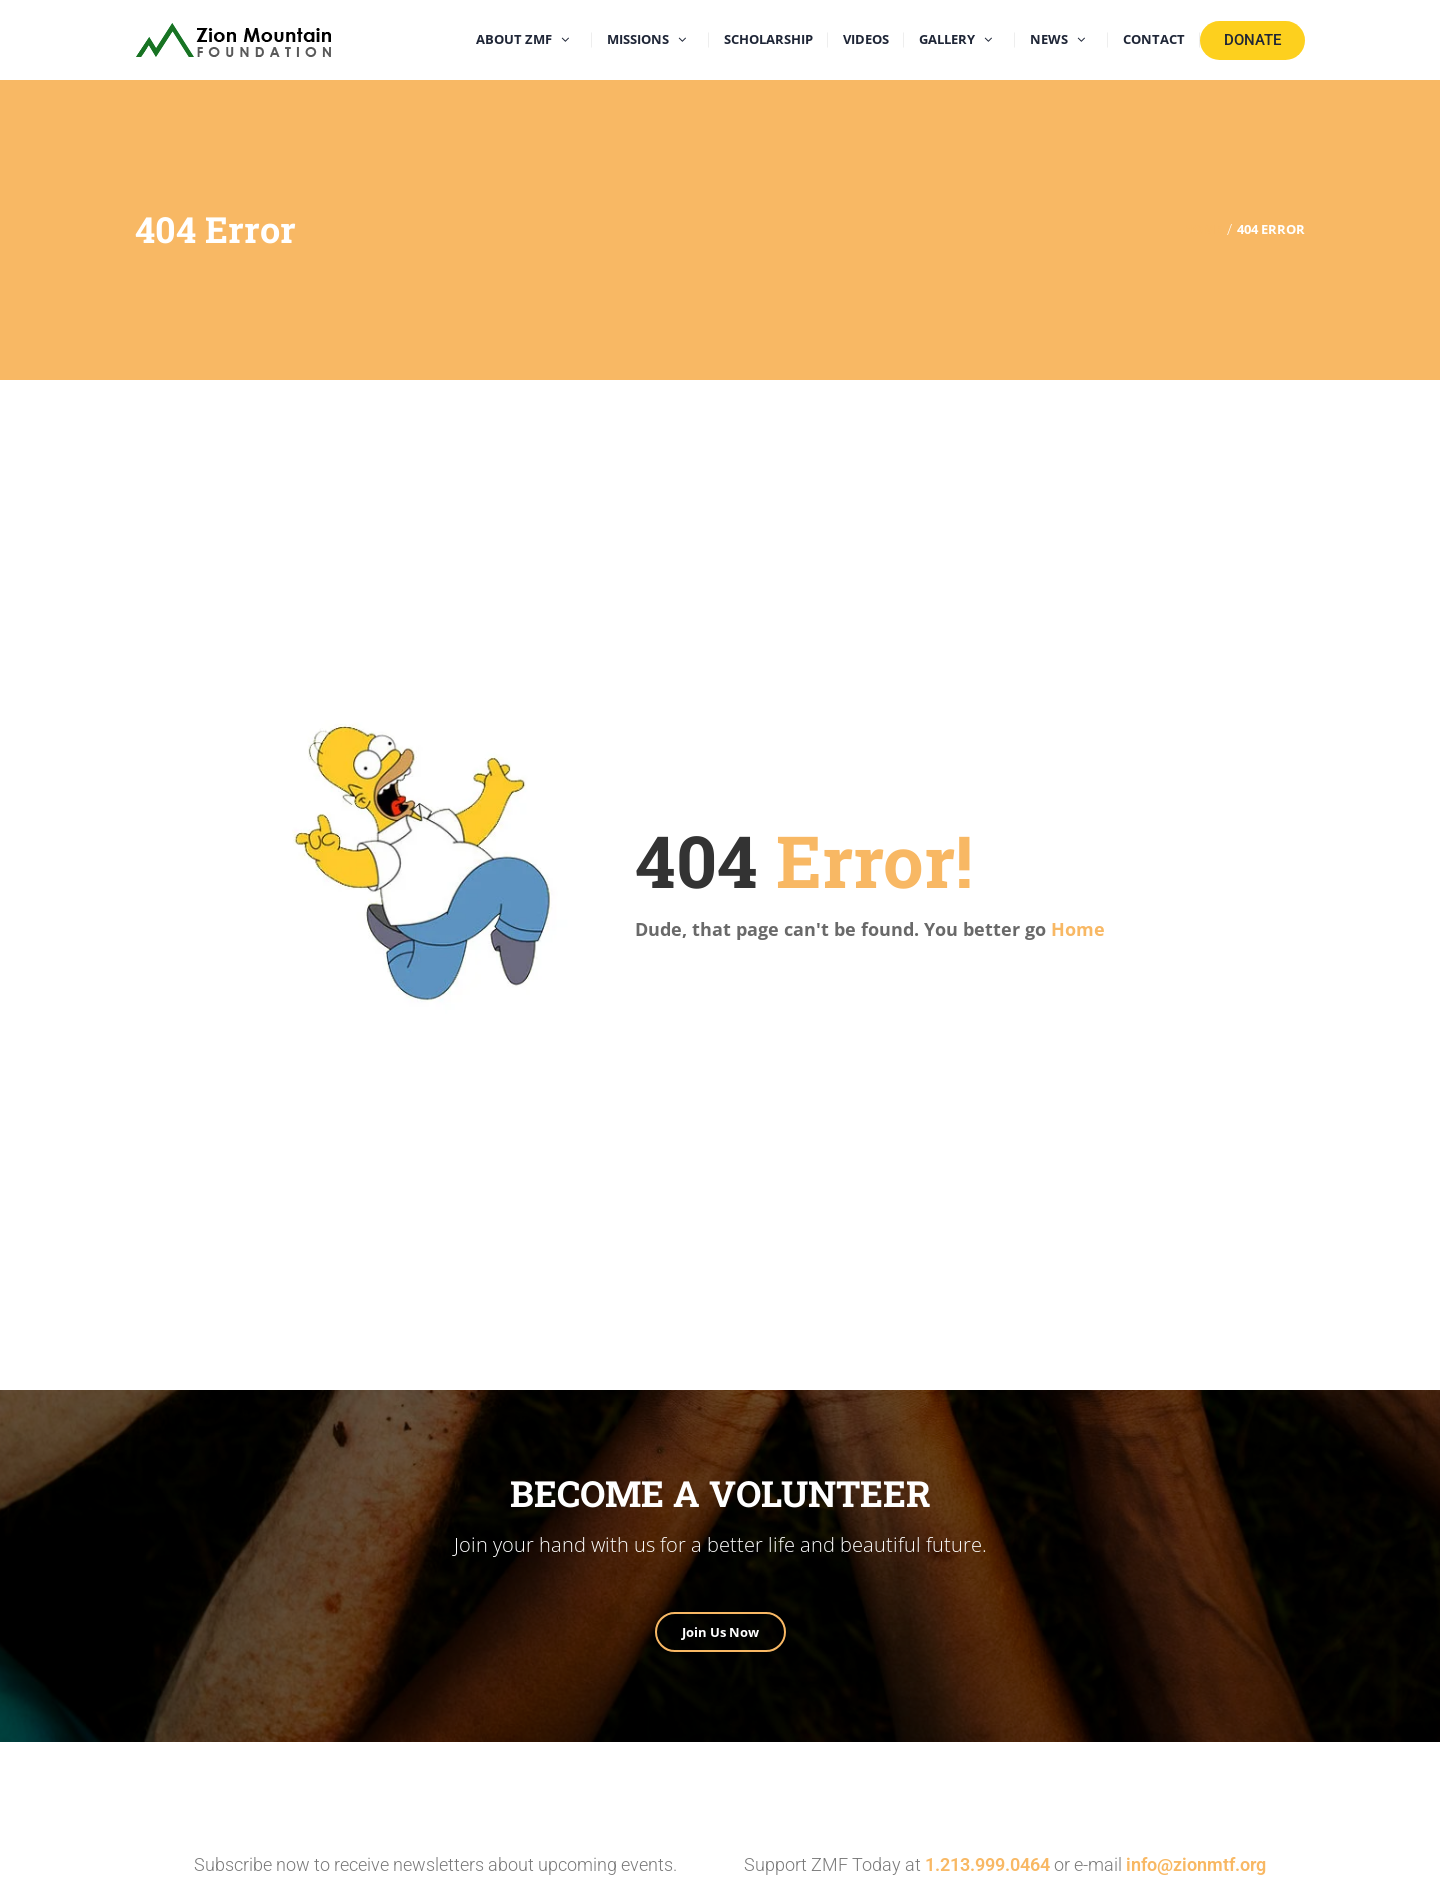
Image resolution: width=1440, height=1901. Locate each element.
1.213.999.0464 (987, 1864)
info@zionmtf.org (1196, 1864)
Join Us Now (720, 1632)
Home (1078, 929)
